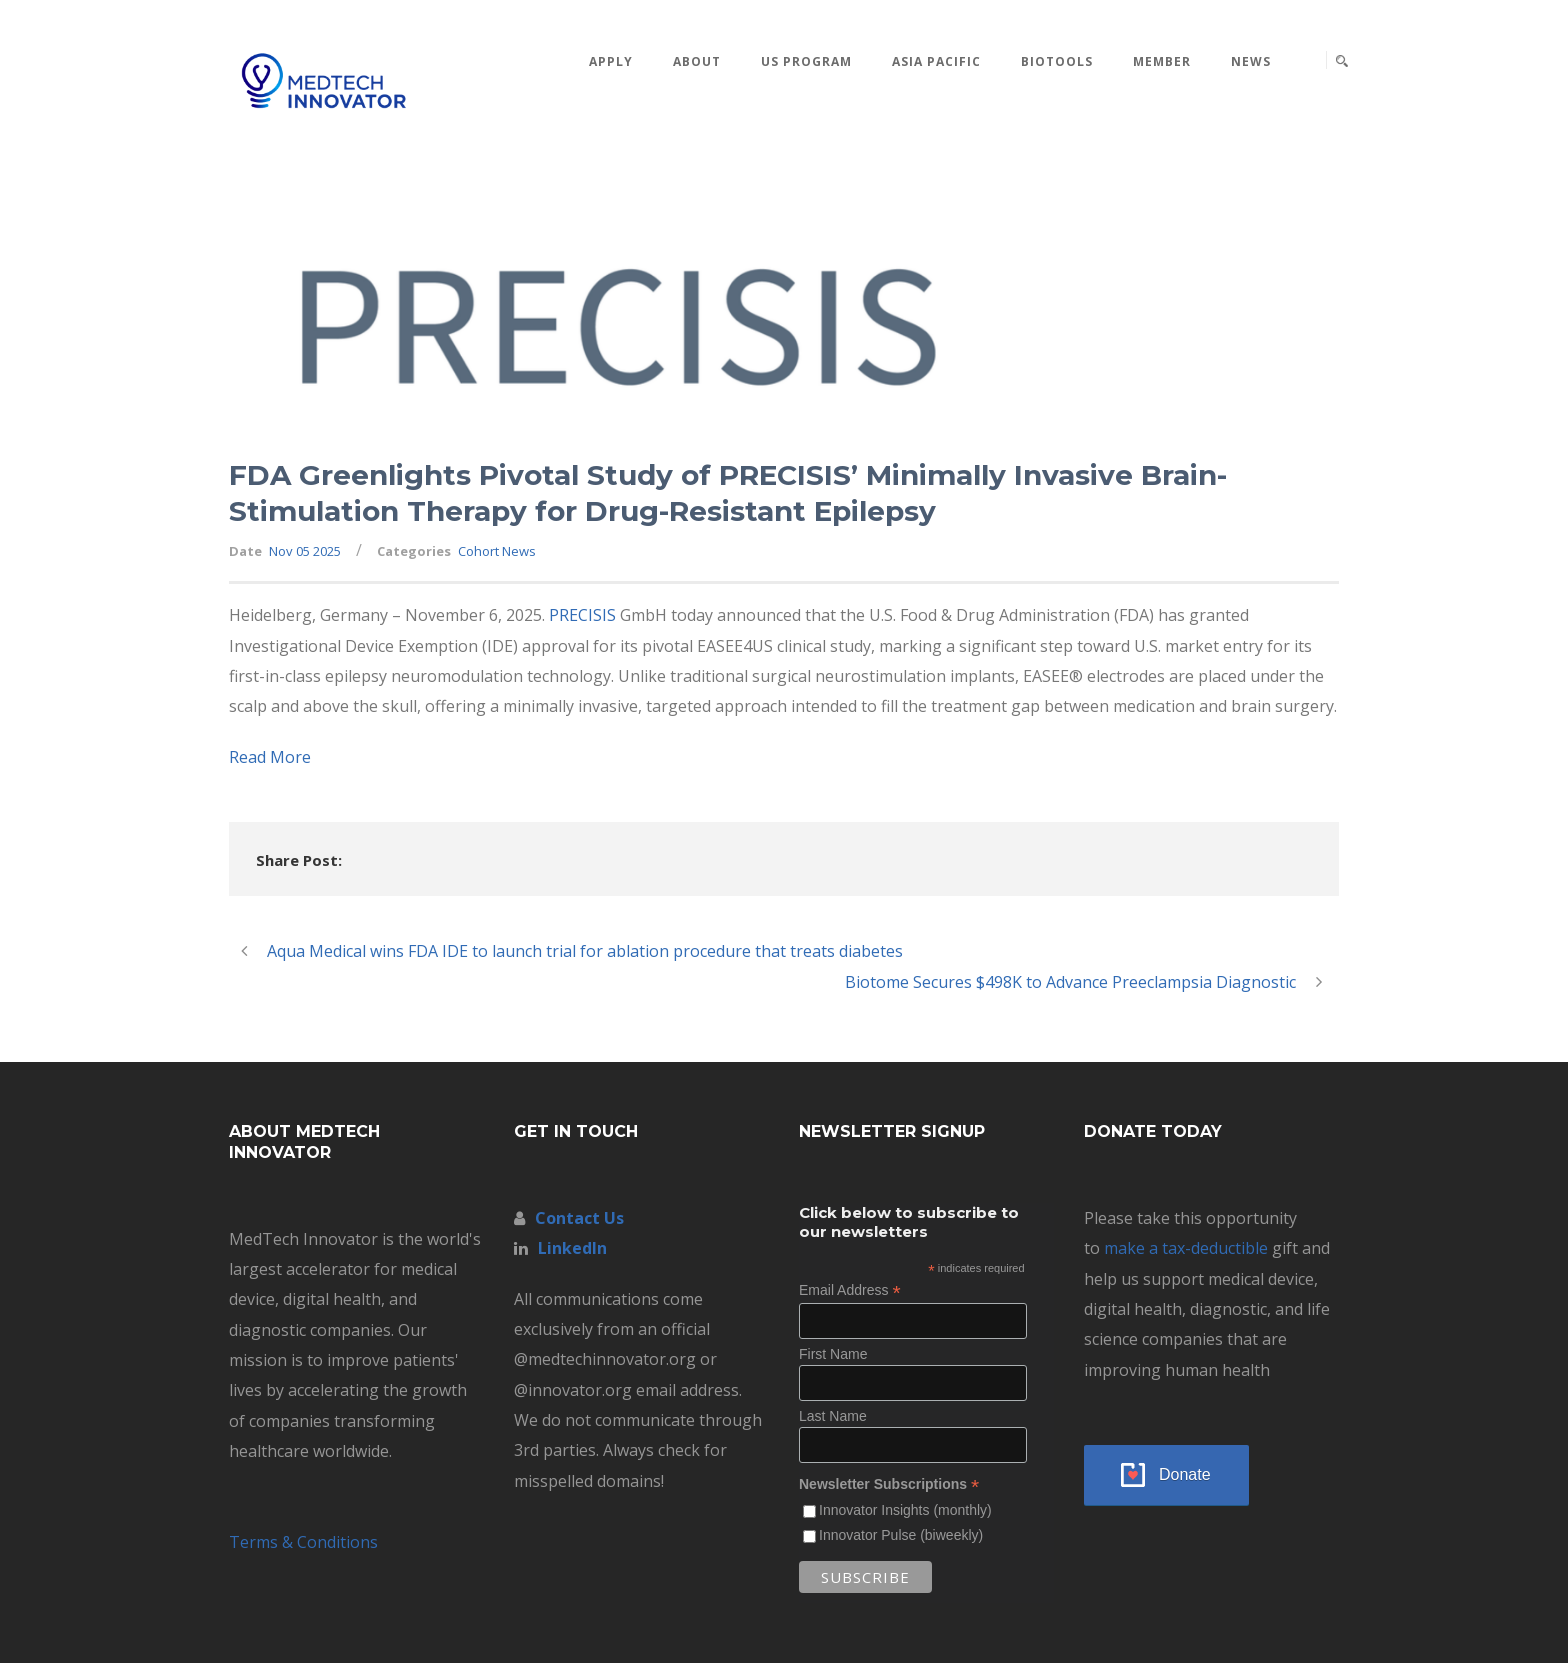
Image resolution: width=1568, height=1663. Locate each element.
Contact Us (579, 1218)
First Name (833, 1354)
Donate (1185, 1474)
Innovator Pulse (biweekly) (901, 1535)
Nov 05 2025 (305, 551)
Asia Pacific (936, 61)
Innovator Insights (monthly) (905, 1510)
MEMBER (1162, 61)
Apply (611, 61)
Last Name (833, 1416)
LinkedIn (572, 1248)
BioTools (1057, 61)
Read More (270, 757)
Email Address (850, 1290)
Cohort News (497, 551)
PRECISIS (582, 615)
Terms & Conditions (303, 1542)
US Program (806, 61)
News (1251, 61)
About (697, 61)
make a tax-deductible (1186, 1248)
